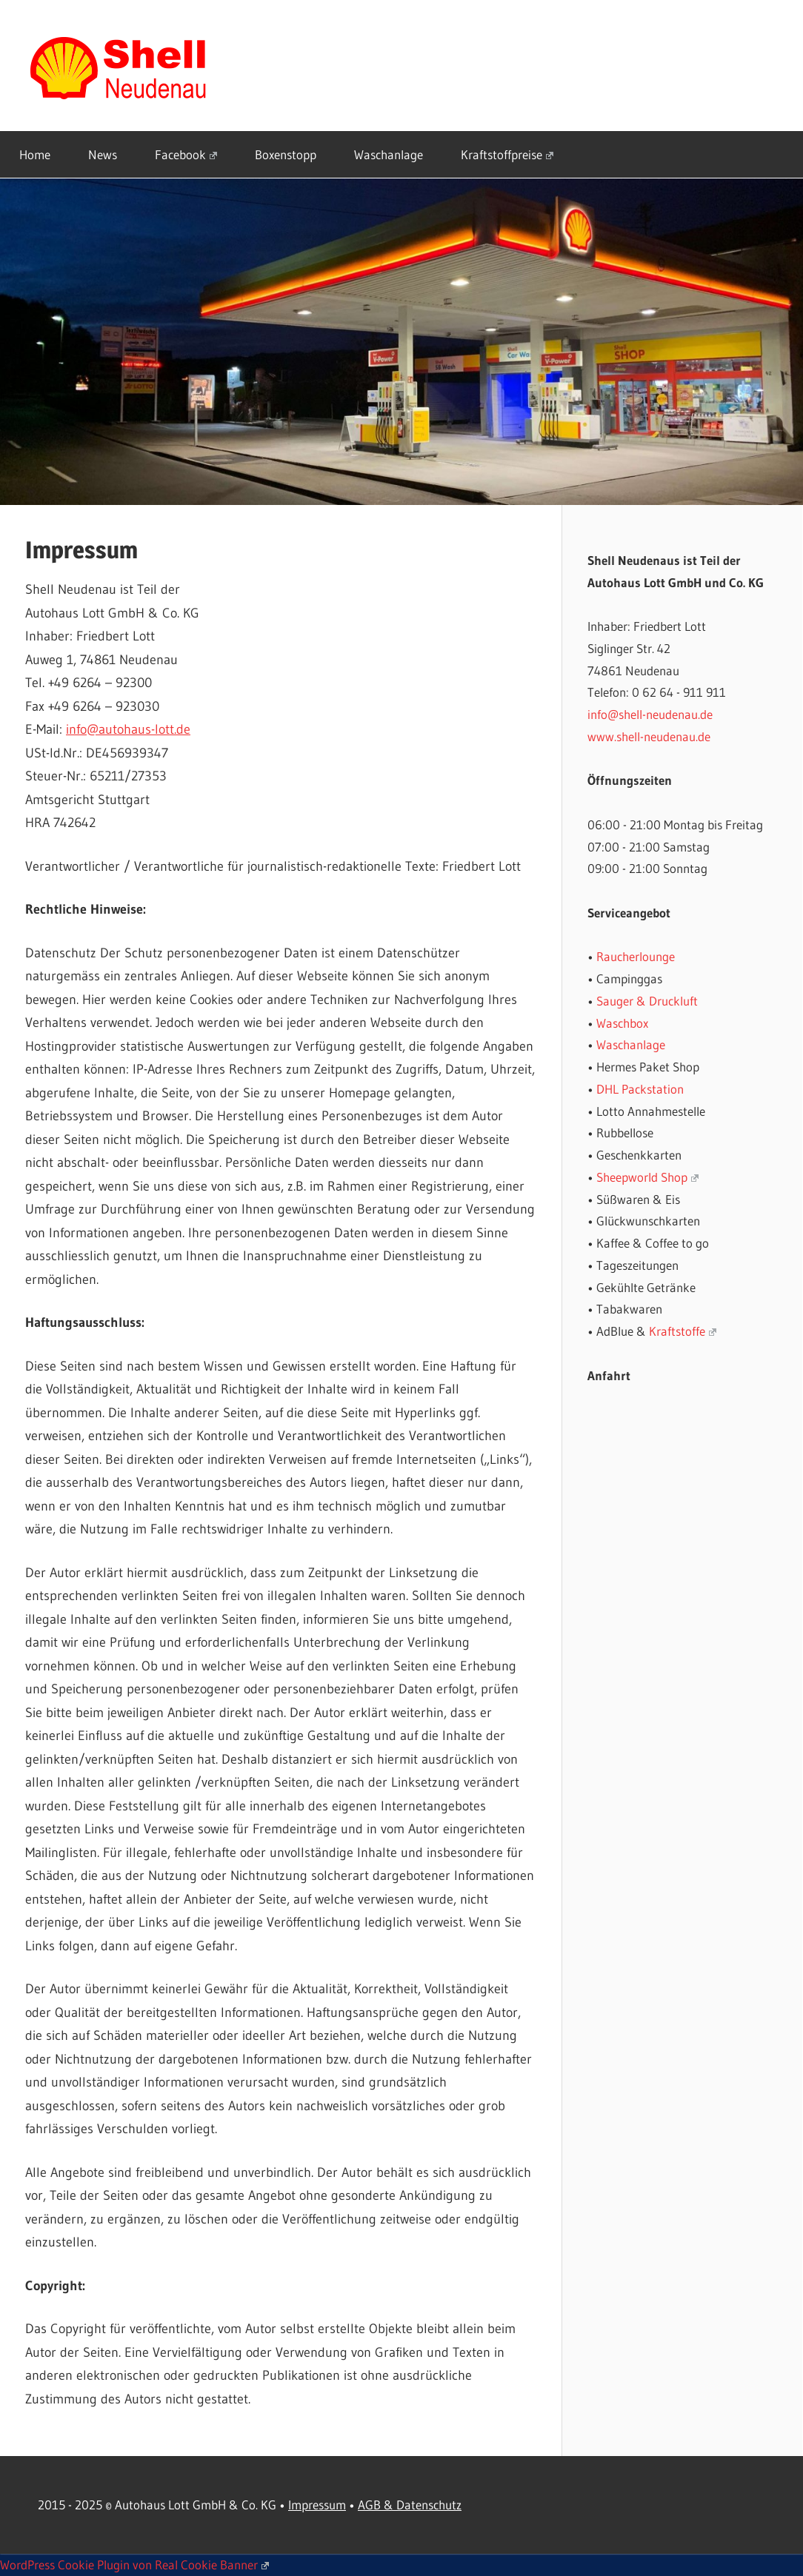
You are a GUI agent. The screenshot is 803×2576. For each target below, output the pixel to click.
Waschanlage (388, 154)
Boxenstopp (285, 154)
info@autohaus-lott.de (128, 729)
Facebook (186, 154)
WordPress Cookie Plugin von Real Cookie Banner (134, 2564)
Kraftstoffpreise (507, 154)
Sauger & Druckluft (647, 1000)
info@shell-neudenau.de (650, 714)
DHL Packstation (640, 1089)
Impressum (317, 2504)
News (102, 154)
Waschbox (622, 1023)
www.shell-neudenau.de (648, 736)
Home (34, 154)
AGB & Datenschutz (410, 2504)
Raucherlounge (635, 956)
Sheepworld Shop (647, 1177)
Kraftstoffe (682, 1331)
